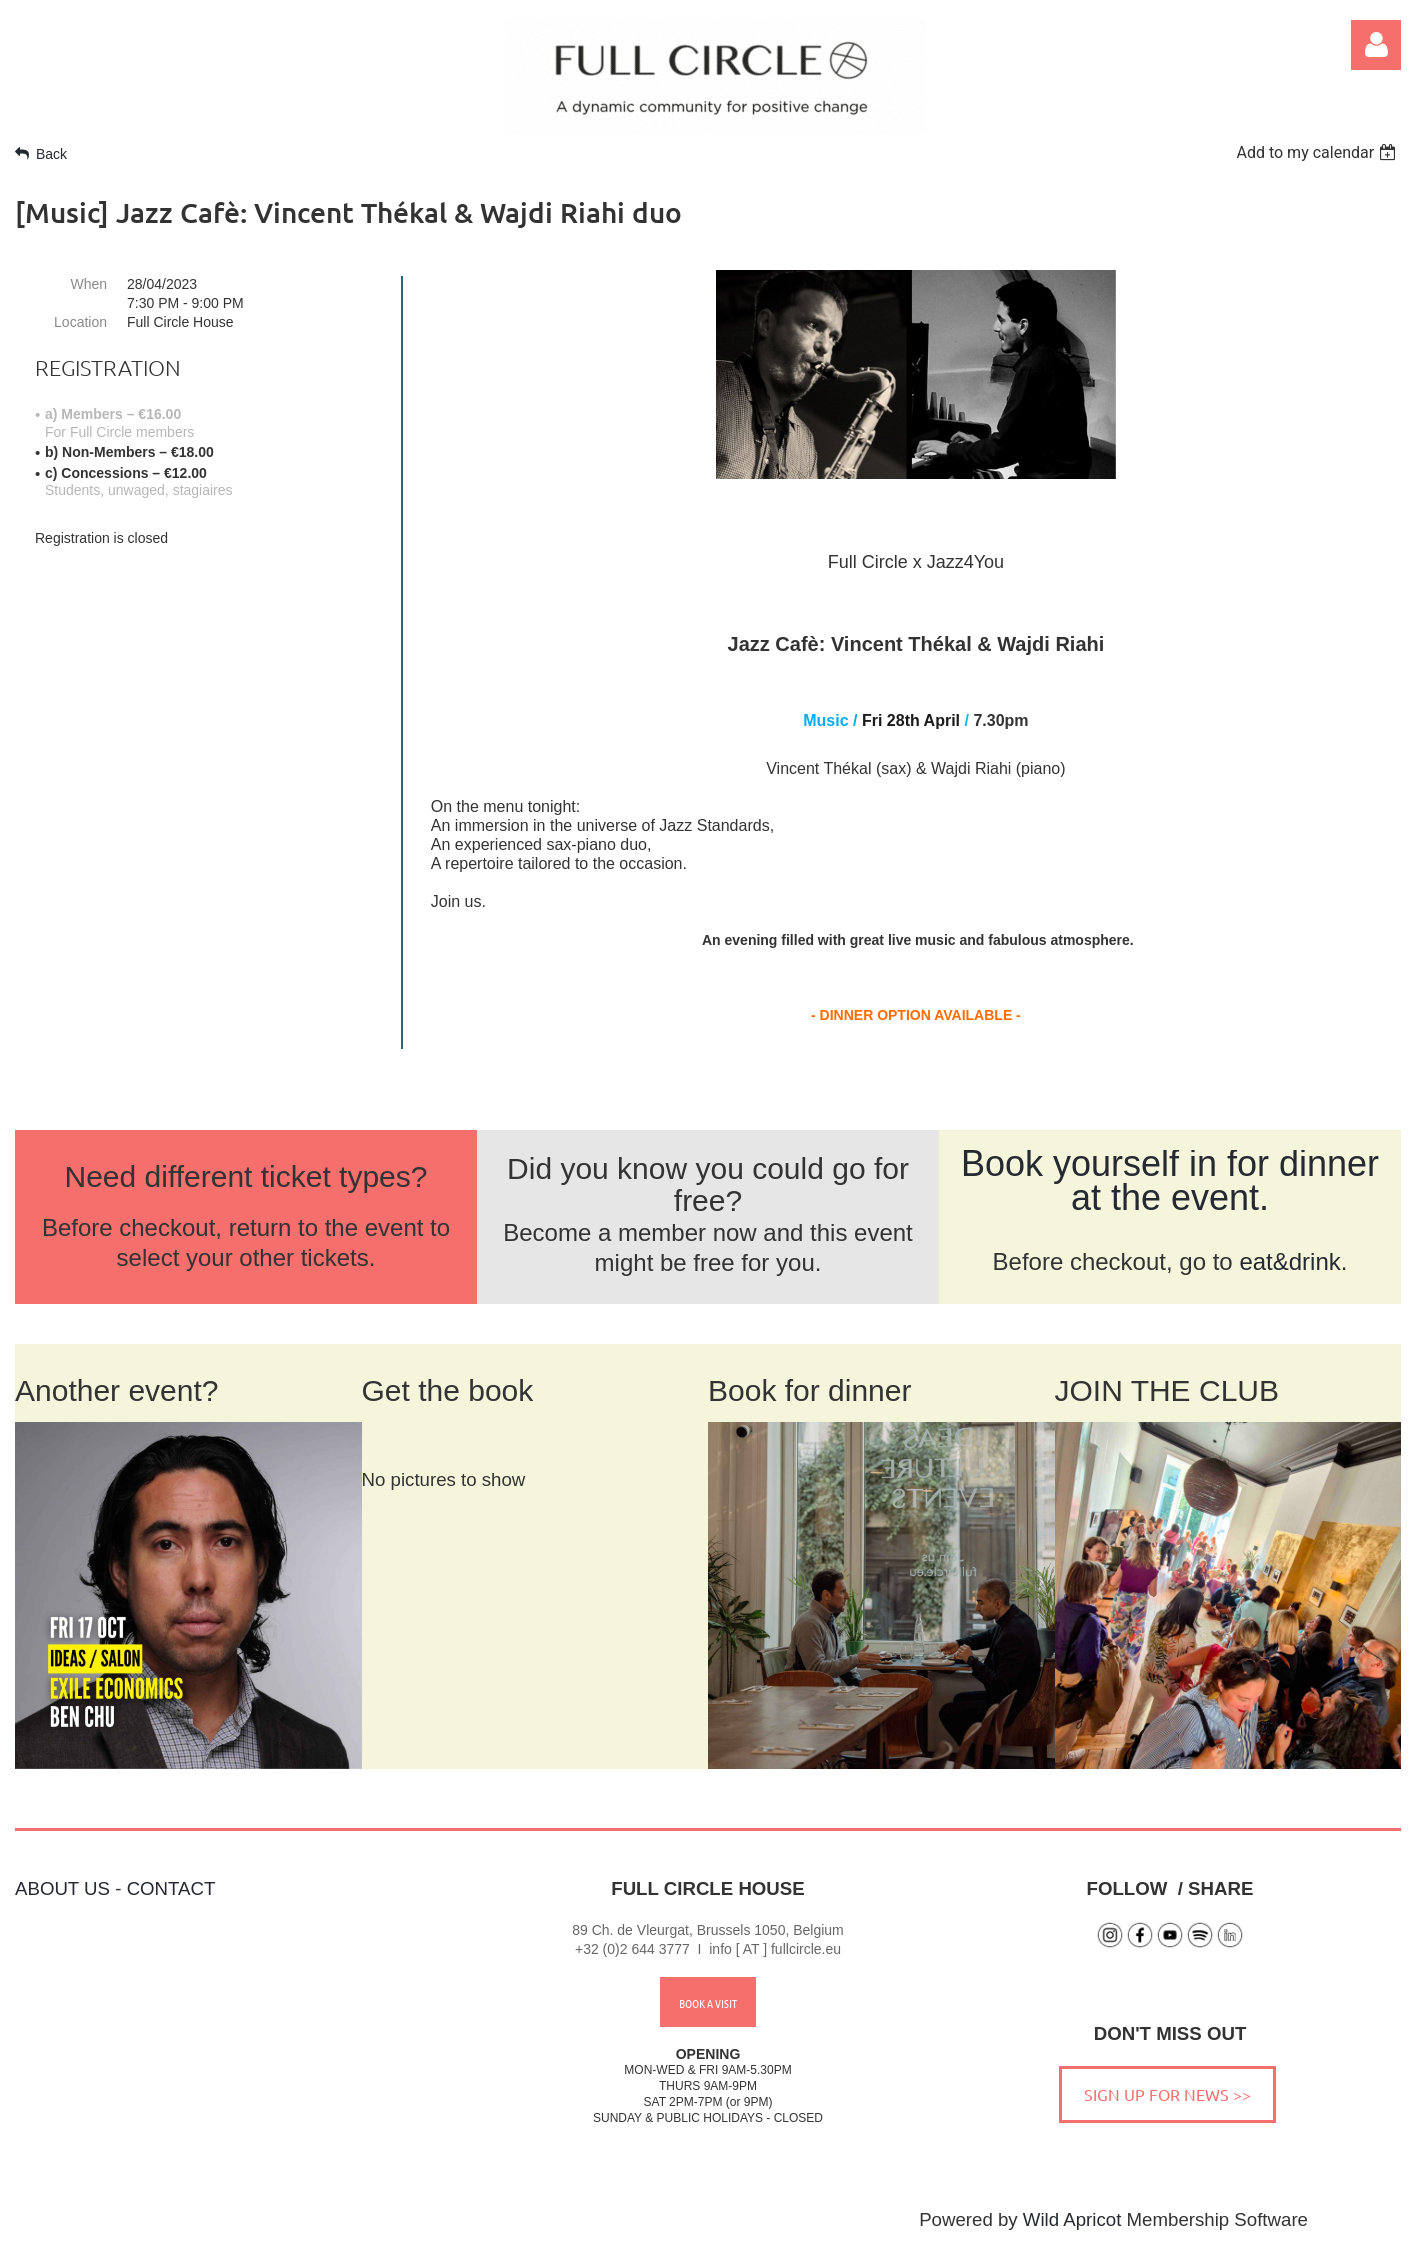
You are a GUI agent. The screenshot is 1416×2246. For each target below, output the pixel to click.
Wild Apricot (1072, 2219)
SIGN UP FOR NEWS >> (1167, 2094)
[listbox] (1318, 152)
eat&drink (1289, 1261)
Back (51, 154)
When (88, 284)
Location (80, 322)
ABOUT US (62, 1888)
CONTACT (171, 1888)
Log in (1376, 45)
